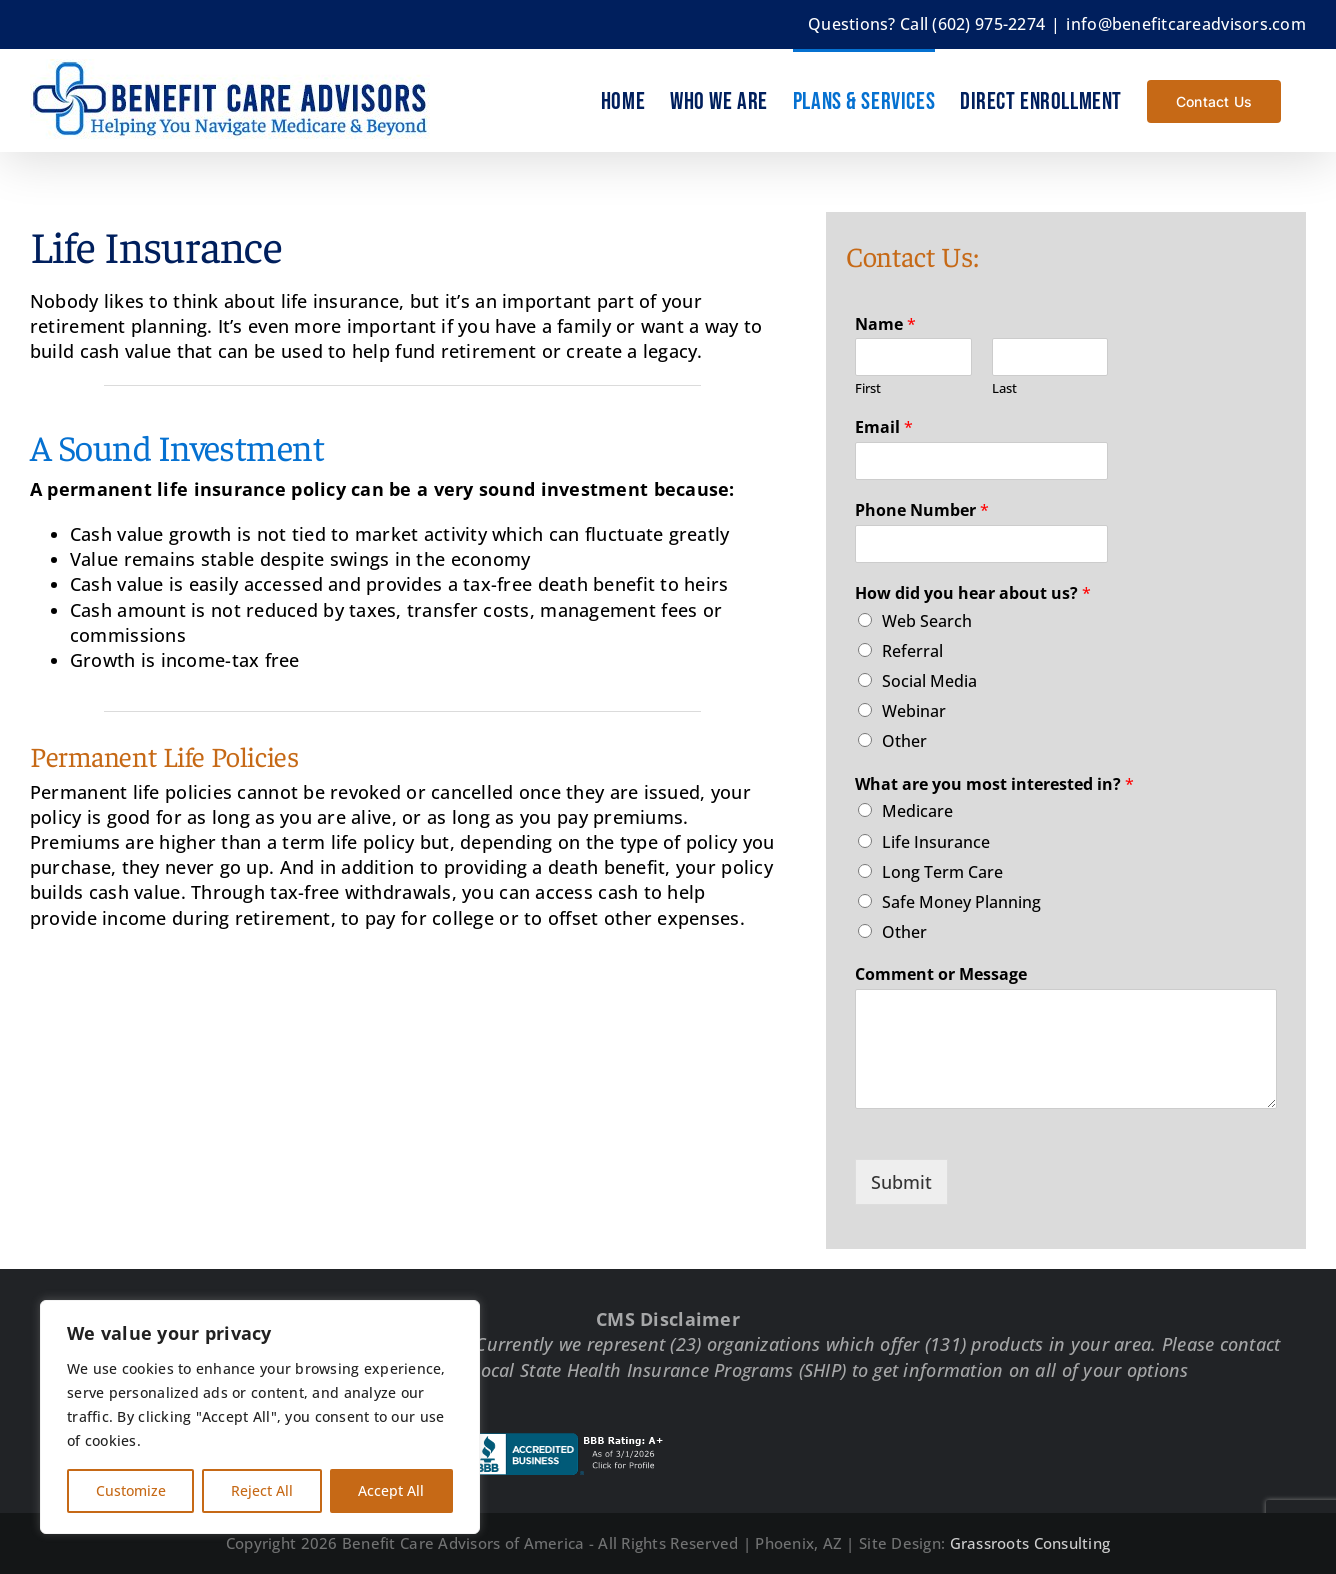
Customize (131, 1490)
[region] (260, 1417)
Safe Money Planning (961, 902)
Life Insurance (936, 842)
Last (1004, 388)
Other (904, 741)
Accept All (391, 1490)
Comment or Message (941, 974)
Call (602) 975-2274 (972, 24)
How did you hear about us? (973, 593)
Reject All (262, 1490)
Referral (912, 651)
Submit (901, 1182)
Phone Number (922, 510)
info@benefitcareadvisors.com (1186, 24)
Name (885, 324)
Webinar (914, 711)
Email (884, 427)
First (868, 388)
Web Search (927, 621)
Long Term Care (942, 872)
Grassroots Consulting (1030, 1543)
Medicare (917, 811)
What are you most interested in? (994, 784)
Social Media (929, 681)
